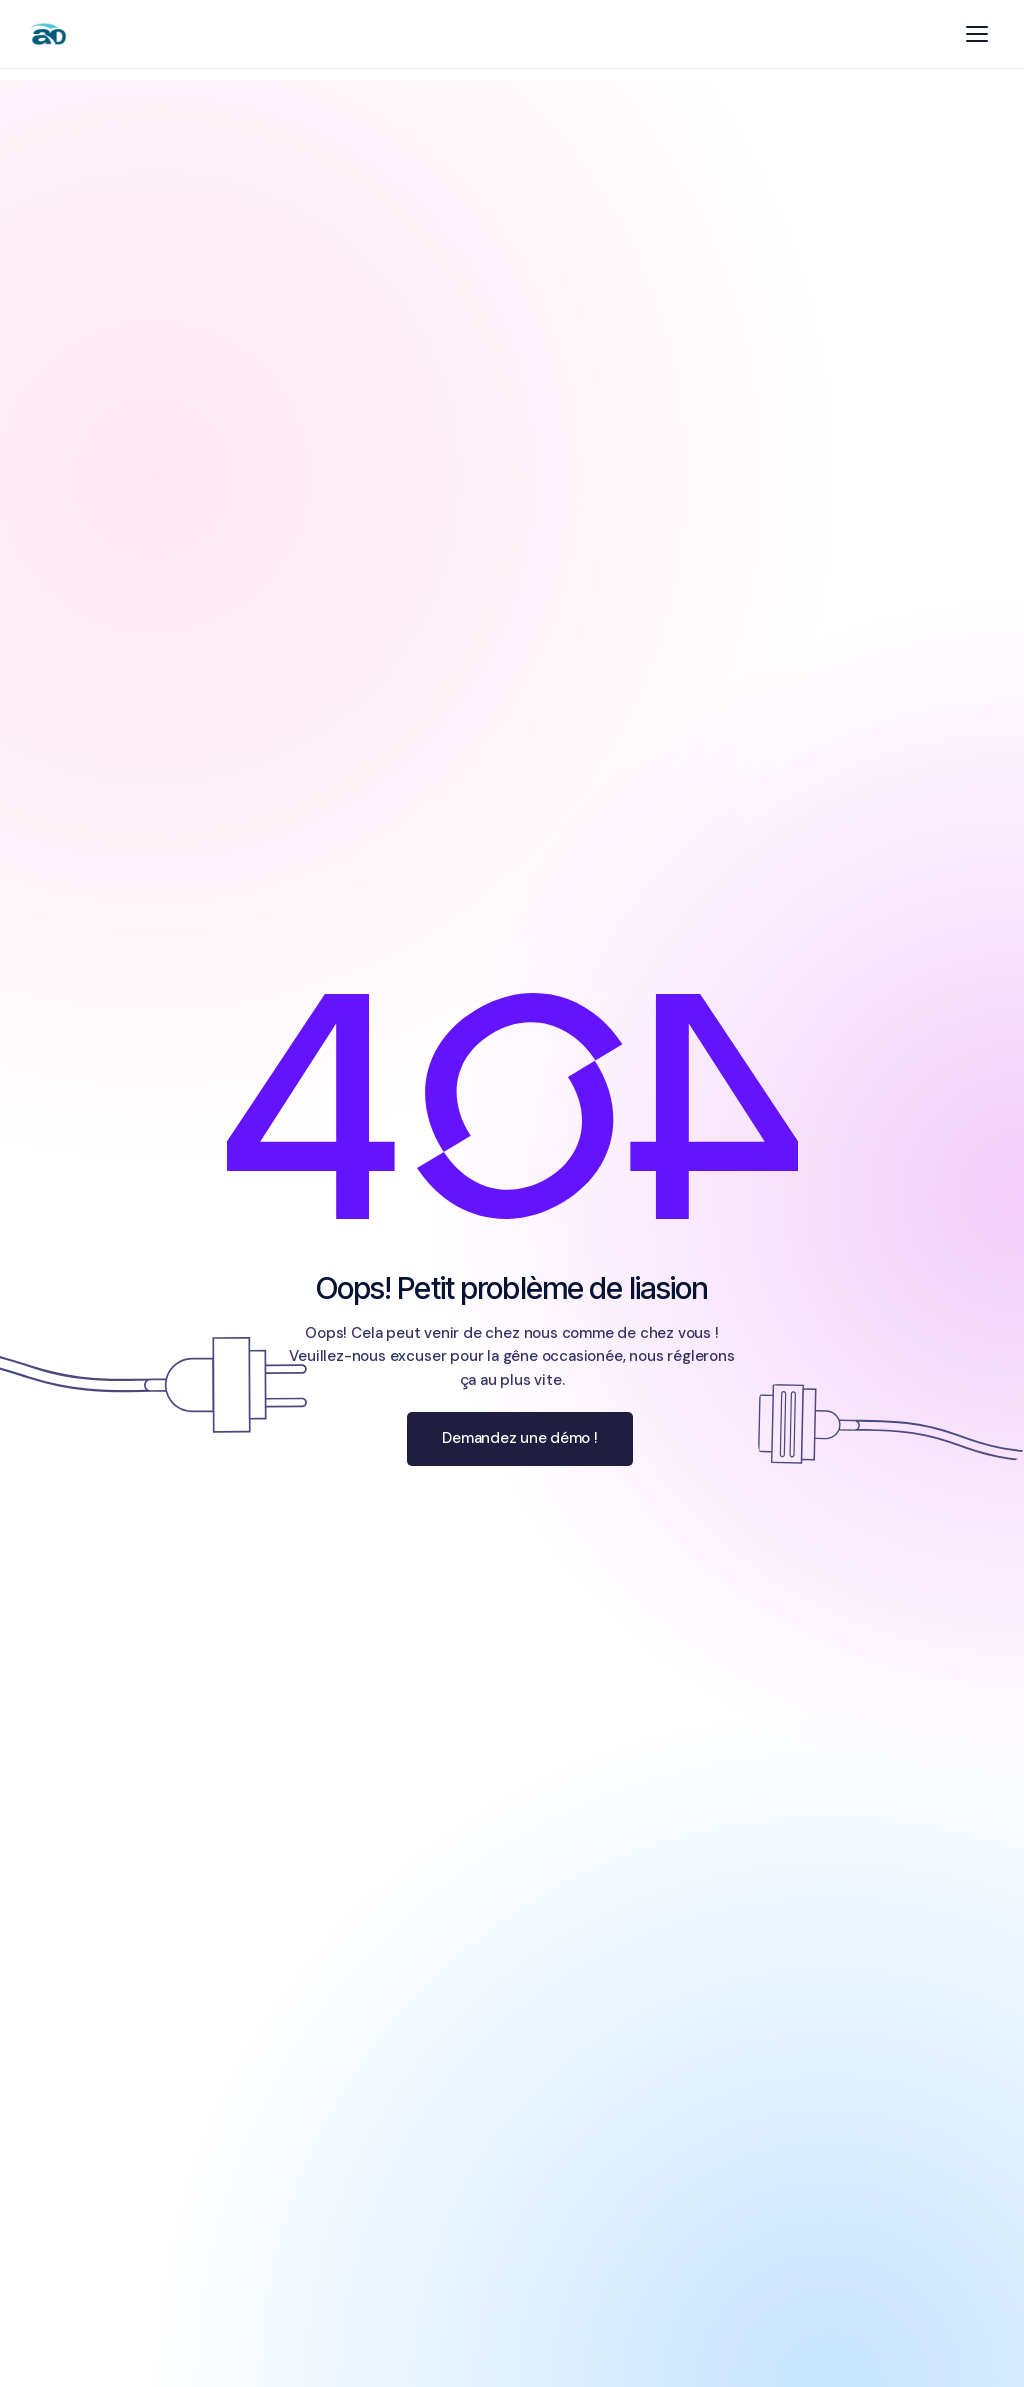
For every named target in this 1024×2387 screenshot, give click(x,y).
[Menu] (977, 34)
